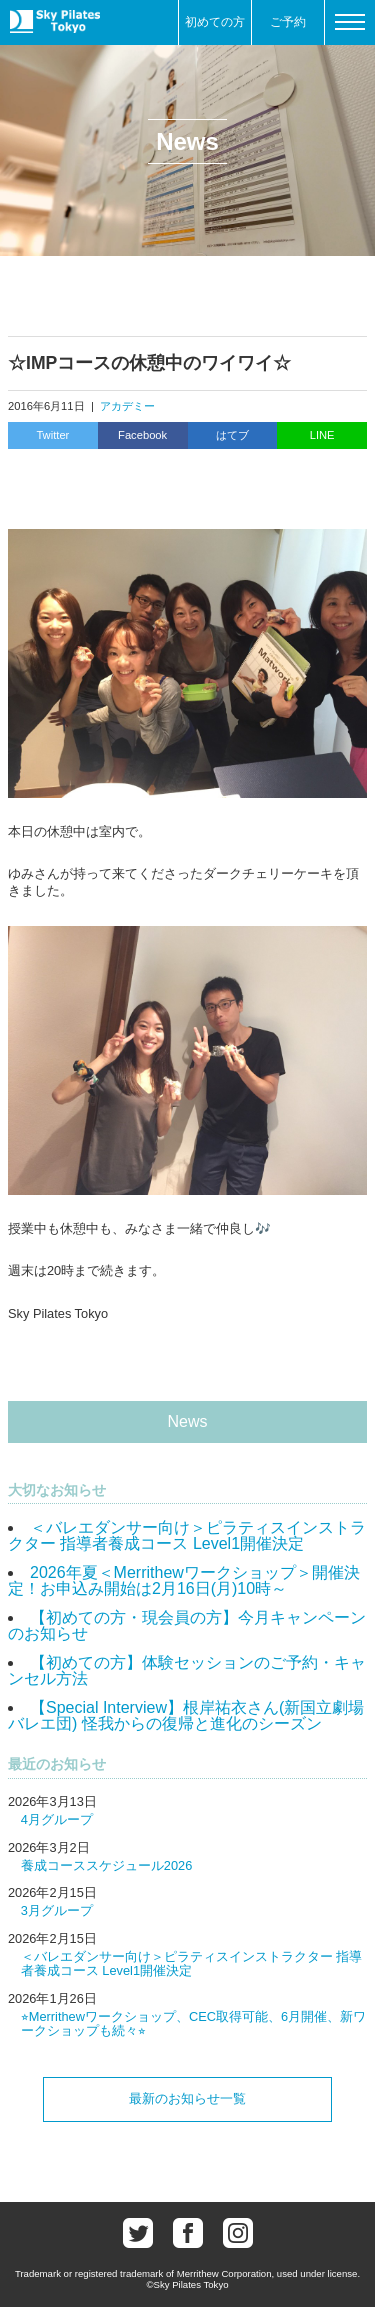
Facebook (142, 435)
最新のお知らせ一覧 (187, 2098)
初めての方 (215, 22)
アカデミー (127, 406)
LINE (322, 435)
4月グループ (57, 1819)
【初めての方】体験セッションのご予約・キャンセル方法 (187, 1670)
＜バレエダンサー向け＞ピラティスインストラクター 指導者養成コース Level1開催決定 (187, 1535)
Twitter (52, 435)
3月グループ (57, 1910)
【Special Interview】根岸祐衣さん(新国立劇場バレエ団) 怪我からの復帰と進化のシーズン (186, 1715)
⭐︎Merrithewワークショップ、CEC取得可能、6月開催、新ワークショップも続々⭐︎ (193, 2023)
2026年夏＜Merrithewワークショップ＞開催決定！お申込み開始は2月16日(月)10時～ (184, 1580)
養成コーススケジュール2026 (106, 1865)
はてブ (232, 435)
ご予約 (288, 22)
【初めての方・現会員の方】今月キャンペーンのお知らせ (187, 1625)
